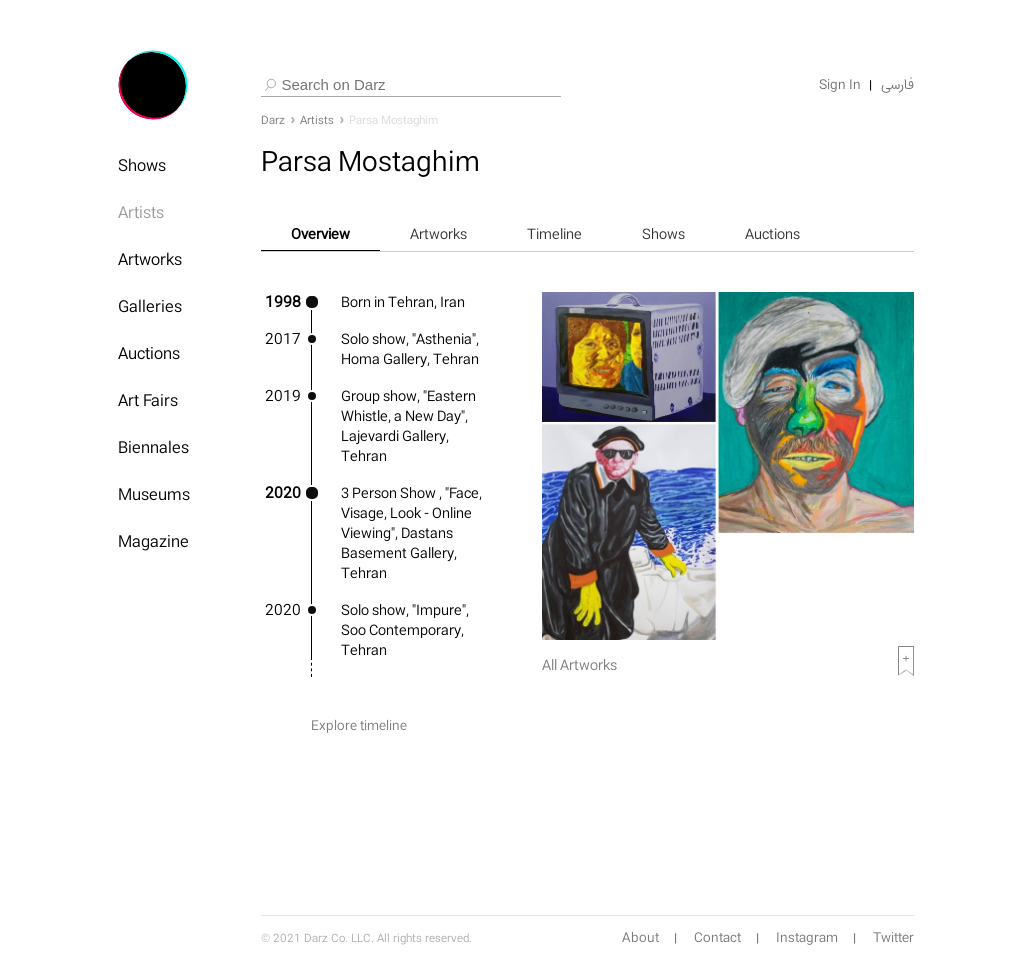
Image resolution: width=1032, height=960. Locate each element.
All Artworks (579, 664)
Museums (154, 494)
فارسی (897, 85)
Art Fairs (148, 400)
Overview (320, 233)
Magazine (153, 541)
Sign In (840, 85)
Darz (273, 120)
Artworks (150, 259)
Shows (142, 165)
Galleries (150, 306)
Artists (141, 212)
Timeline (554, 233)
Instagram (807, 938)
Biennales (153, 447)
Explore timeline (359, 725)
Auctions (149, 353)
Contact (717, 938)
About (640, 938)
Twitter (893, 938)
